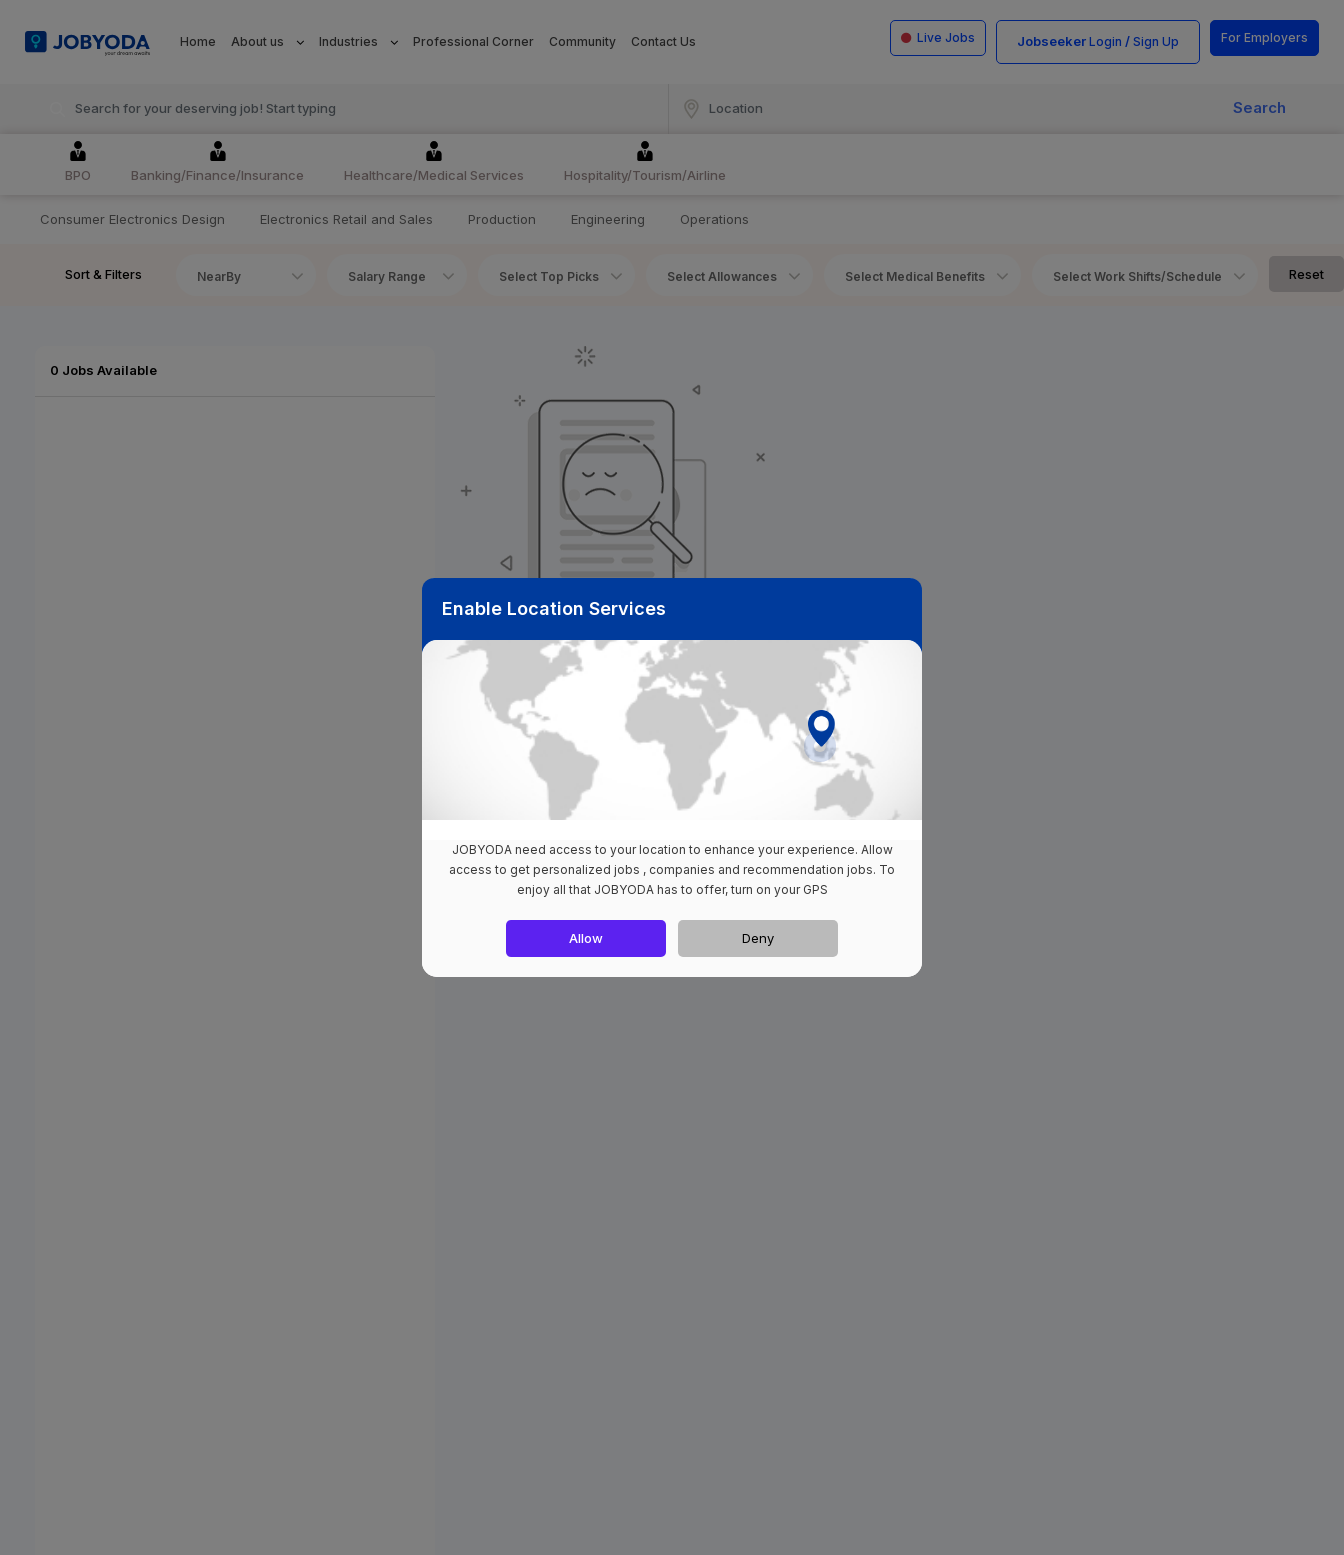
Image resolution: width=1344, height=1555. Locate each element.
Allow (586, 938)
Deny (758, 938)
